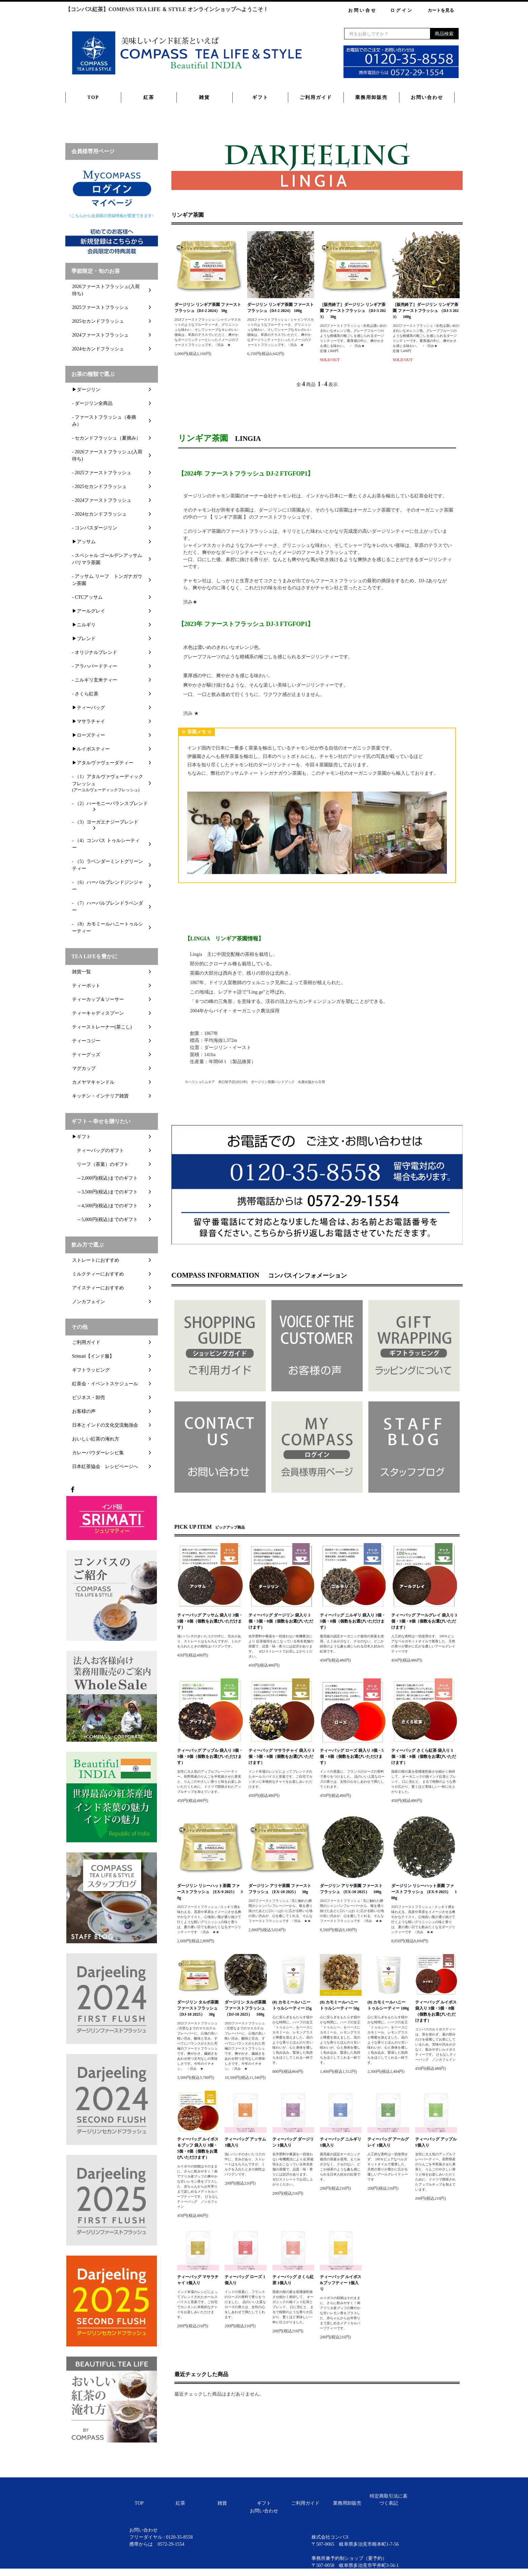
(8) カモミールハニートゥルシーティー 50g (339, 2005)
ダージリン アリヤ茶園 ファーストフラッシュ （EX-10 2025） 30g (280, 1888)
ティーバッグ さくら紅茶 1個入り (293, 2279)
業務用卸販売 (371, 97)
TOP (93, 97)
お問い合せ (362, 10)
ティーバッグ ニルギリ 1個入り (340, 2142)
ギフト (260, 97)
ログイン (401, 10)
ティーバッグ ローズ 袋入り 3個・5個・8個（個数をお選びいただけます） (352, 1756)
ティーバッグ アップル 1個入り (436, 2142)
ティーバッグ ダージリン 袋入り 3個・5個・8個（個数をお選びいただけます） (281, 1621)
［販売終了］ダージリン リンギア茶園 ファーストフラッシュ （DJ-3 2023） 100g (426, 310)
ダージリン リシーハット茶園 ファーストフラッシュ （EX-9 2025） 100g (424, 1891)
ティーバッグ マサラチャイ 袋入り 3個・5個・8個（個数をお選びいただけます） (281, 1756)
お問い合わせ (427, 97)
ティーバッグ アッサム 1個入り (245, 2142)
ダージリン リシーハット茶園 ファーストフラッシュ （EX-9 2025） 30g (210, 1891)
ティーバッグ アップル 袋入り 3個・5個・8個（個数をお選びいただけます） (210, 1756)
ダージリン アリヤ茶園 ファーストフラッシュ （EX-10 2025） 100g (351, 1888)
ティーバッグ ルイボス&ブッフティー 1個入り (340, 2282)
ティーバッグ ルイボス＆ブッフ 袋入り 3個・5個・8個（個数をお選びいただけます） (198, 2148)
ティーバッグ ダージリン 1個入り (293, 2142)
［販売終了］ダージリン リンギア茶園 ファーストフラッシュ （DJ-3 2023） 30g (353, 310)
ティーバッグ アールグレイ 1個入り (388, 2142)
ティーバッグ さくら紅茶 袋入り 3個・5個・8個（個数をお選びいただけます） (423, 1756)
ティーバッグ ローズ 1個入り (245, 2279)
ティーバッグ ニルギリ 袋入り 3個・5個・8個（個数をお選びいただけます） (353, 1621)
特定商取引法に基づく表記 (388, 2500)
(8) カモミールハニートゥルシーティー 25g (292, 2005)
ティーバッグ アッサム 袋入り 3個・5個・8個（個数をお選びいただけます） (210, 1621)
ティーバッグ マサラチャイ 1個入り (198, 2279)
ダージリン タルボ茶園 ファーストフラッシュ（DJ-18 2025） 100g (245, 2008)
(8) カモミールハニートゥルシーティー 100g (388, 2005)
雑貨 (204, 97)
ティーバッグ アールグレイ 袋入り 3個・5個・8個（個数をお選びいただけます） (424, 1621)
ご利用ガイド (316, 97)
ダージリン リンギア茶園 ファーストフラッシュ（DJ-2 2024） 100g (280, 307)
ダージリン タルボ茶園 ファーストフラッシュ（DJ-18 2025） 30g (198, 2008)
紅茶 (148, 97)
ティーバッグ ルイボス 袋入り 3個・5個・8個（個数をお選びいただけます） (436, 2011)
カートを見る (441, 10)
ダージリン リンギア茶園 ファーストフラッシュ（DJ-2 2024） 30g (207, 307)
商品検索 (444, 33)
